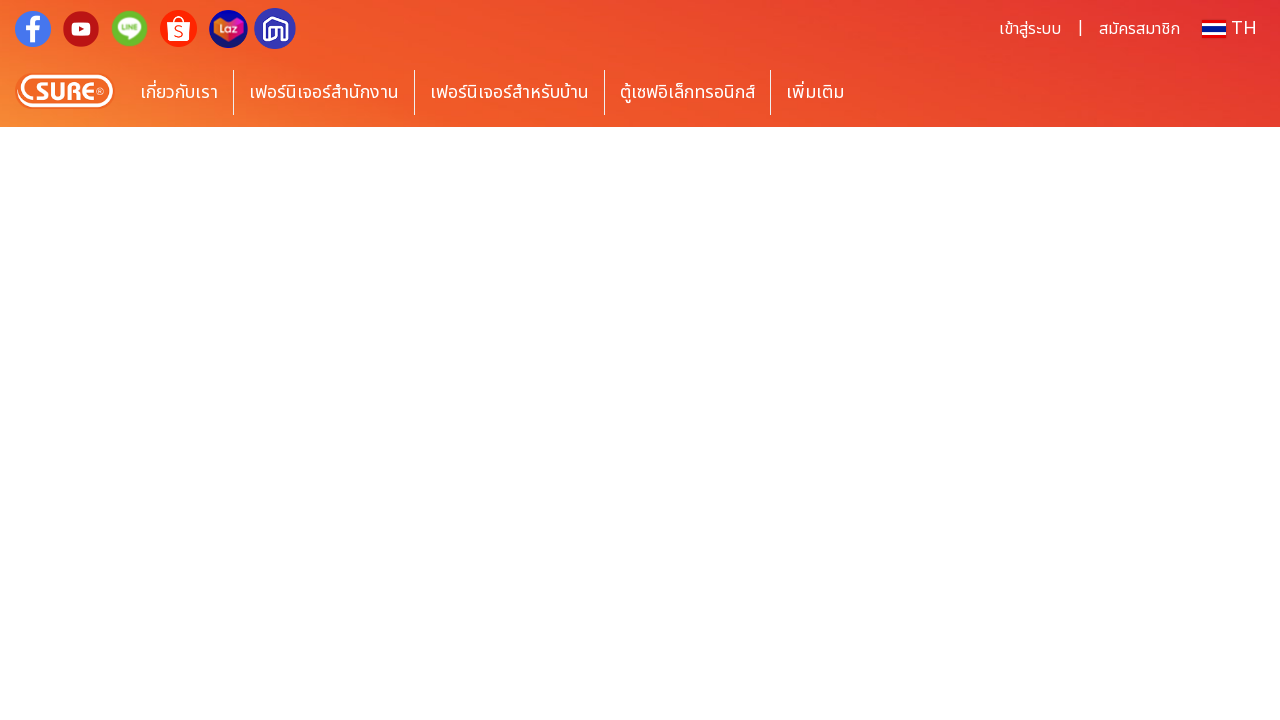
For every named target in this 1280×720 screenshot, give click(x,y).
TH (1229, 28)
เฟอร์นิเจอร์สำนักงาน (324, 92)
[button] (889, 92)
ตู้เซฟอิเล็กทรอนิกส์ (687, 92)
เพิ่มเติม (815, 92)
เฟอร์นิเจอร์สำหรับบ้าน (509, 92)
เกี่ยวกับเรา (179, 92)
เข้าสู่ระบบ (1030, 29)
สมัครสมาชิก (1139, 29)
